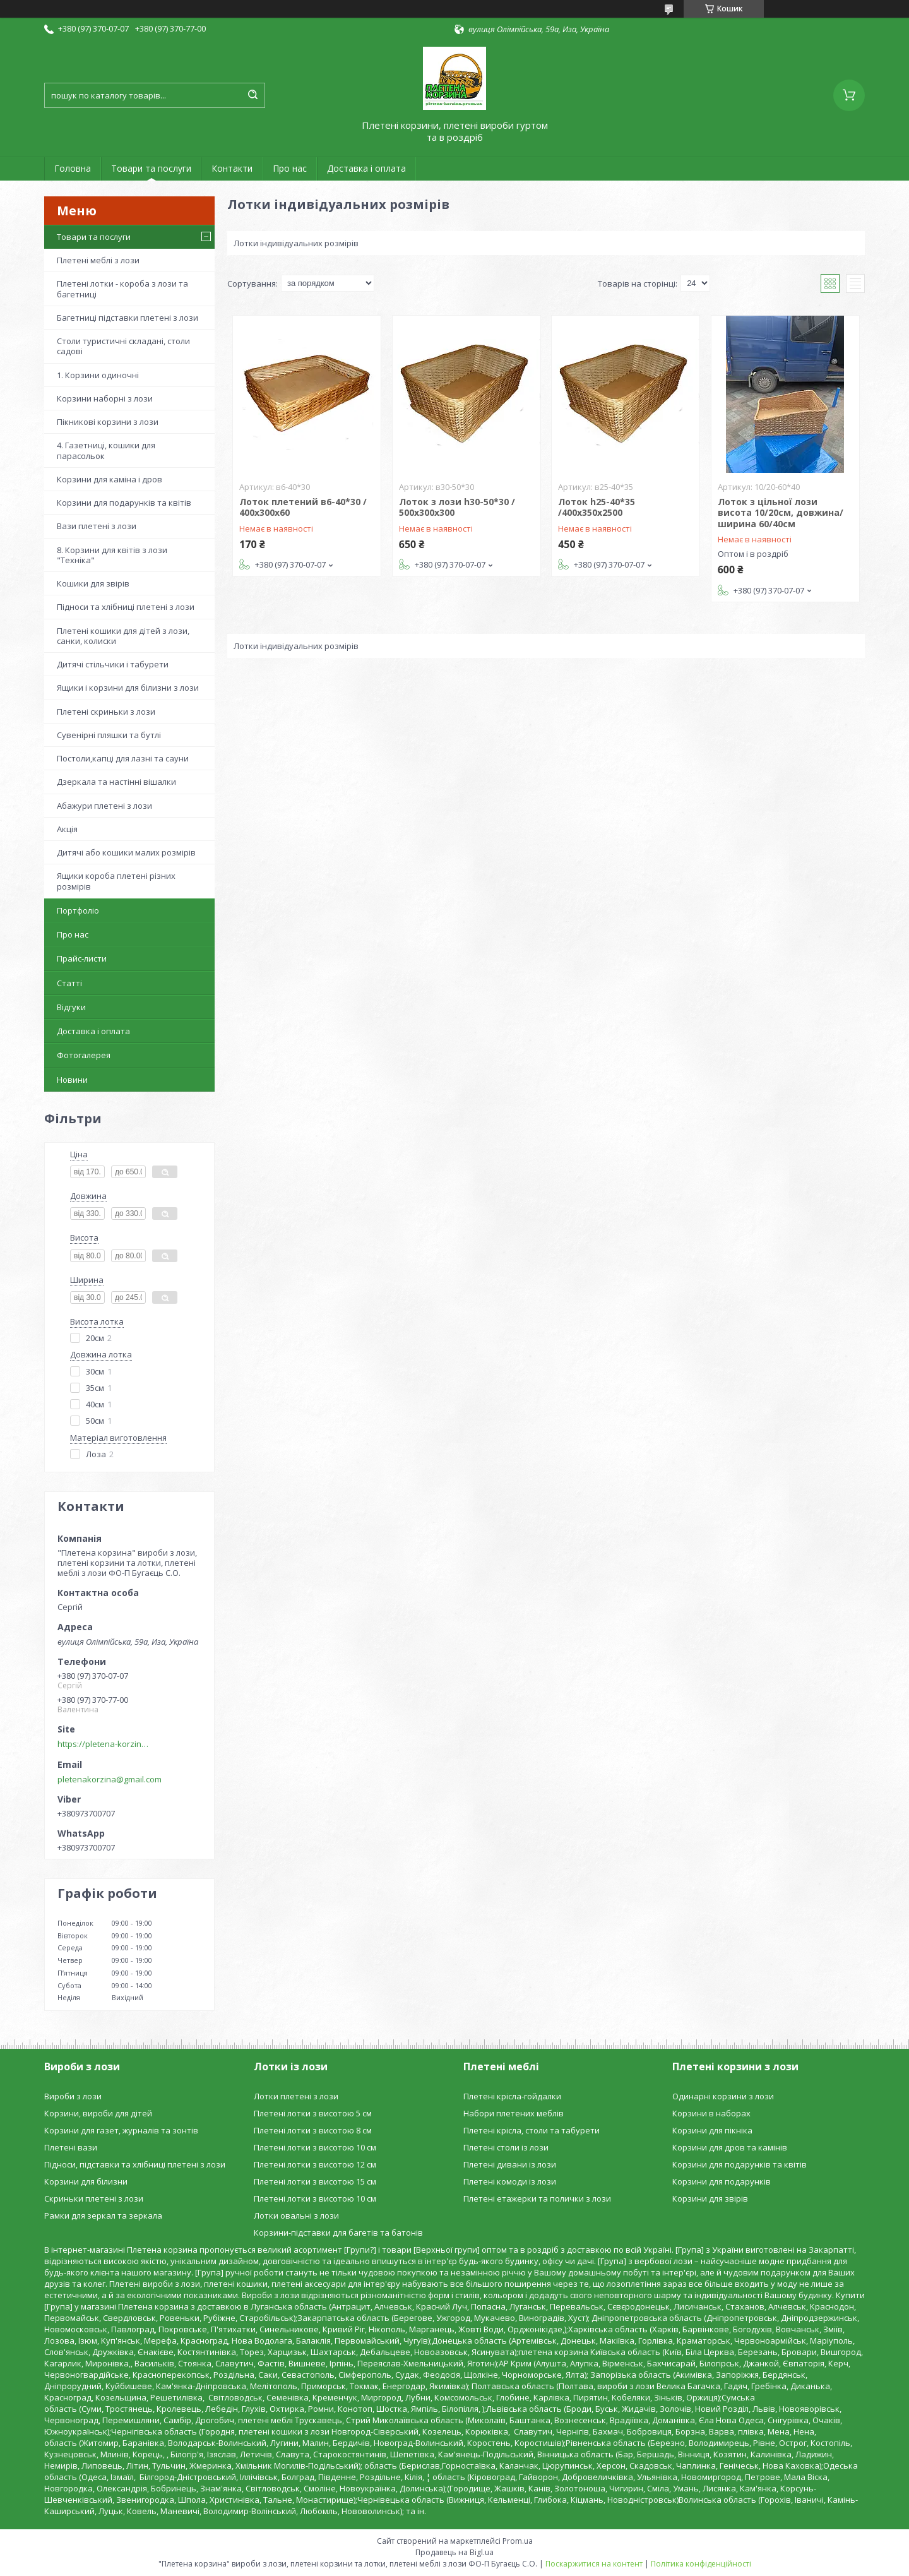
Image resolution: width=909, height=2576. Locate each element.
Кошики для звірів (93, 583)
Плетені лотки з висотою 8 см (313, 2130)
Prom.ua (517, 2541)
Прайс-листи (82, 958)
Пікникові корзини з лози (107, 421)
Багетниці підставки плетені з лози (127, 317)
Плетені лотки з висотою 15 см (315, 2181)
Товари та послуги (151, 168)
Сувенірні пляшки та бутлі (109, 735)
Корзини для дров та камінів (729, 2147)
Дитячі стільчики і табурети (113, 664)
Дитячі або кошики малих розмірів (126, 852)
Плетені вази (70, 2147)
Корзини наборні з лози (105, 398)
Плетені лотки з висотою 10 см (315, 2147)
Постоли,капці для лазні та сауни (123, 758)
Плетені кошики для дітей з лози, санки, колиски (123, 636)
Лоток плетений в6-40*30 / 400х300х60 (303, 507)
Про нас (290, 168)
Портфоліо (78, 910)
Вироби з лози (73, 2096)
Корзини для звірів (710, 2198)
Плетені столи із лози (506, 2147)
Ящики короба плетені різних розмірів (116, 880)
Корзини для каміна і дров (109, 479)
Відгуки (71, 1007)
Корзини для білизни (86, 2181)
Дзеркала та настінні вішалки (116, 781)
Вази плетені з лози (96, 526)
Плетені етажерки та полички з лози (537, 2198)
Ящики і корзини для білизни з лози (128, 687)
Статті (69, 983)
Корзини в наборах (711, 2113)
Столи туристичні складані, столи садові (123, 346)
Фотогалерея (83, 1055)
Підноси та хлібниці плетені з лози (125, 606)
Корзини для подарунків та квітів (124, 502)
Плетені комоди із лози (509, 2181)
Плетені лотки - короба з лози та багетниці (122, 288)
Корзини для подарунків (721, 2181)
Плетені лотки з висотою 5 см (313, 2113)
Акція (67, 829)
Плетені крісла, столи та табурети (531, 2130)
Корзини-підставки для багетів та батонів (338, 2232)
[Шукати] (252, 95)
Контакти (231, 168)
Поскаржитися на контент (594, 2563)
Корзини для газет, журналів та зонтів (121, 2130)
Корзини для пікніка (712, 2130)
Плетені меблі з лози (98, 260)
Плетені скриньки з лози (106, 711)
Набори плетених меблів (513, 2113)
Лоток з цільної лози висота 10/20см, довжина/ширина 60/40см (780, 513)
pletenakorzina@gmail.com (109, 1779)
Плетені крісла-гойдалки (512, 2096)
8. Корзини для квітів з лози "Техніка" (112, 555)
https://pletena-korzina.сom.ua (104, 1744)
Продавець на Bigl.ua (454, 2552)
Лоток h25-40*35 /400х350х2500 (596, 507)
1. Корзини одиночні (98, 375)
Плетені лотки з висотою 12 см (315, 2164)
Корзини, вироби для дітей (98, 2113)
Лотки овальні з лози (296, 2215)
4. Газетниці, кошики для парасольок (106, 450)
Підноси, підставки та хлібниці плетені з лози (134, 2164)
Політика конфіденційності (701, 2563)
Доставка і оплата (366, 168)
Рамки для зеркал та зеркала (103, 2215)
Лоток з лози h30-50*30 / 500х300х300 (457, 507)
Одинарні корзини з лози (723, 2096)
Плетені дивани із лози (509, 2164)
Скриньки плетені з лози (93, 2198)
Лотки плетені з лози (296, 2096)
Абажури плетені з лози (104, 805)
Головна (72, 168)
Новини (72, 1079)
